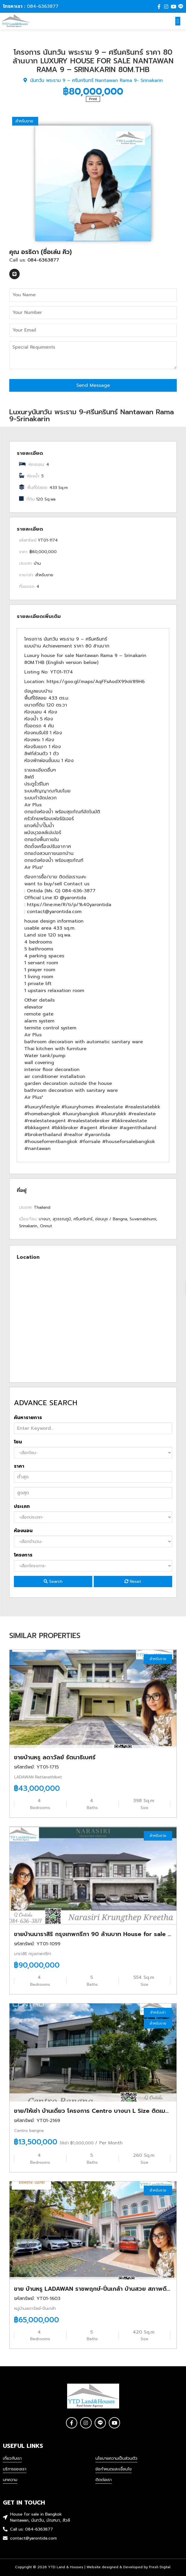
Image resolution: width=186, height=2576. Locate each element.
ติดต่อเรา (103, 2480)
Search (53, 1581)
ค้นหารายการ (28, 1417)
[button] (177, 21)
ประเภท (22, 1506)
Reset (132, 1581)
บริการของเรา (14, 2469)
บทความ (10, 2480)
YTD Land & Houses (65, 2567)
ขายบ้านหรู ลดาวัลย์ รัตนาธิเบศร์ (54, 1757)
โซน (18, 1441)
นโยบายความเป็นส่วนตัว (116, 2458)
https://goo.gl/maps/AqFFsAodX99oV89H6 (96, 681)
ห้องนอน (23, 1530)
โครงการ (23, 1555)
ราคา (19, 1466)
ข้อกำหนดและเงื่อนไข (113, 2469)
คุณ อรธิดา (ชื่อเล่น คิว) (40, 252)
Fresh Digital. (160, 2567)
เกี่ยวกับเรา (12, 2458)
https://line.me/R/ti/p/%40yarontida (69, 904)
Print (93, 99)
